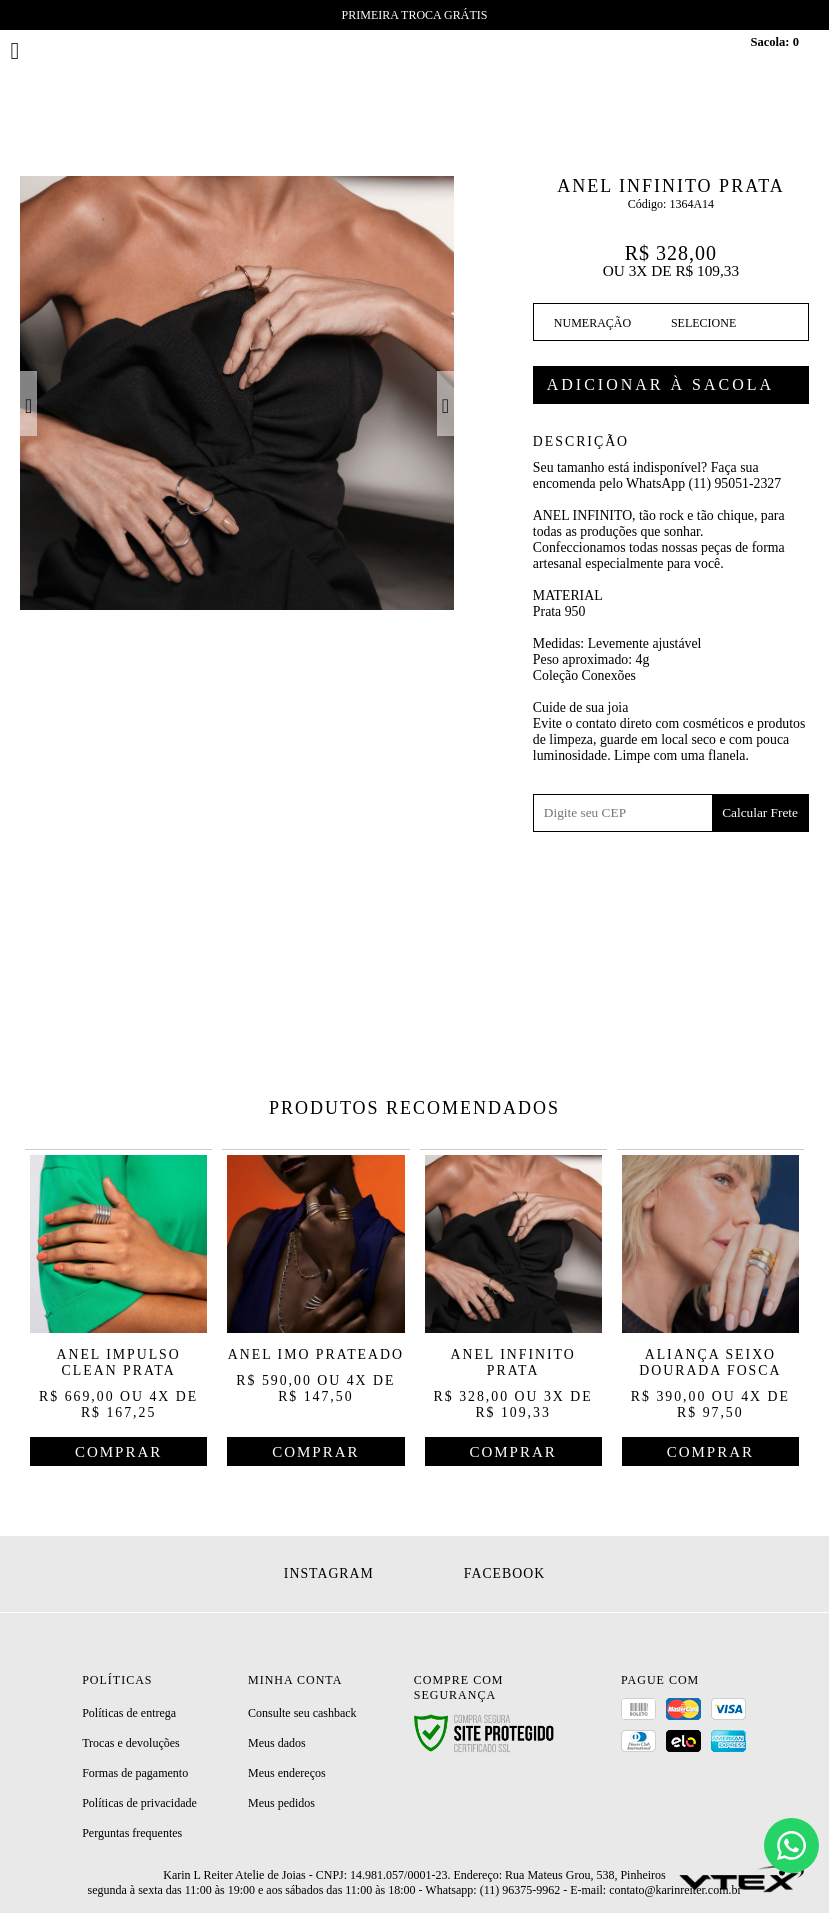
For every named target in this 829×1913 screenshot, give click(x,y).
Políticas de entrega (129, 1713)
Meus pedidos (281, 1803)
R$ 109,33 (707, 270)
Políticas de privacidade (139, 1803)
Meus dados (277, 1743)
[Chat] (791, 1845)
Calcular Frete (760, 812)
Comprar (671, 385)
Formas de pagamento (135, 1773)
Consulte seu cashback (302, 1713)
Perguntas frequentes (132, 1833)
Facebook (504, 1573)
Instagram (329, 1573)
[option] (237, 393)
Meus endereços (287, 1773)
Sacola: (774, 42)
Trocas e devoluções (131, 1743)
